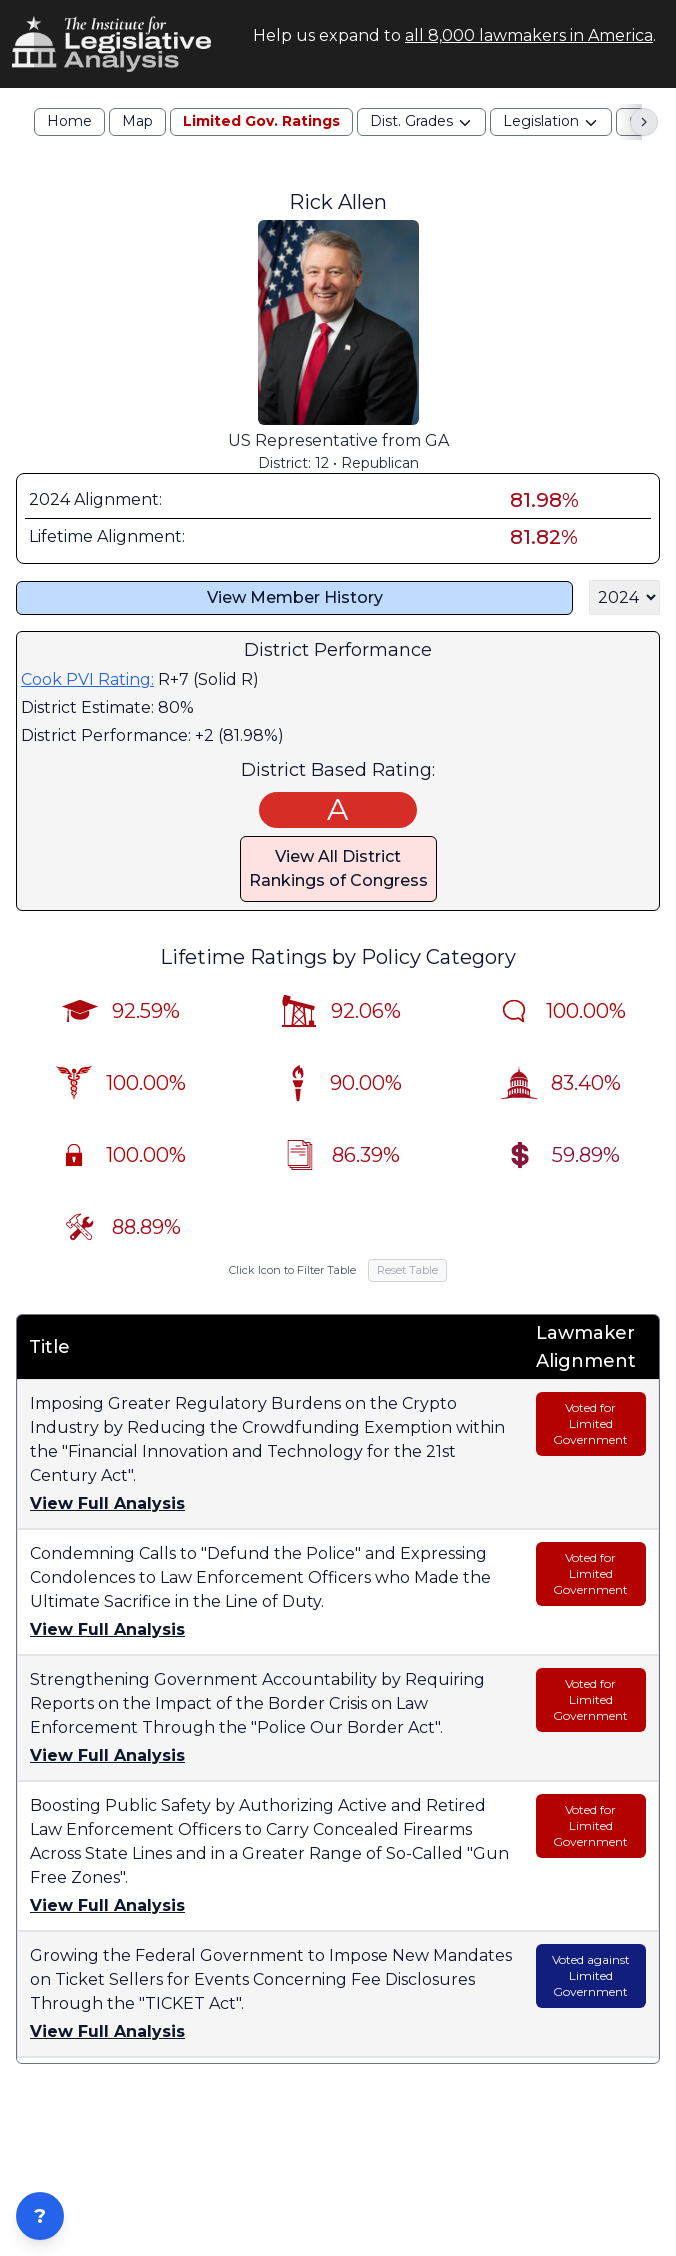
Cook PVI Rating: (87, 679)
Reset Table (407, 1270)
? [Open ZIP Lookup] (40, 2216)
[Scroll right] (644, 122)
